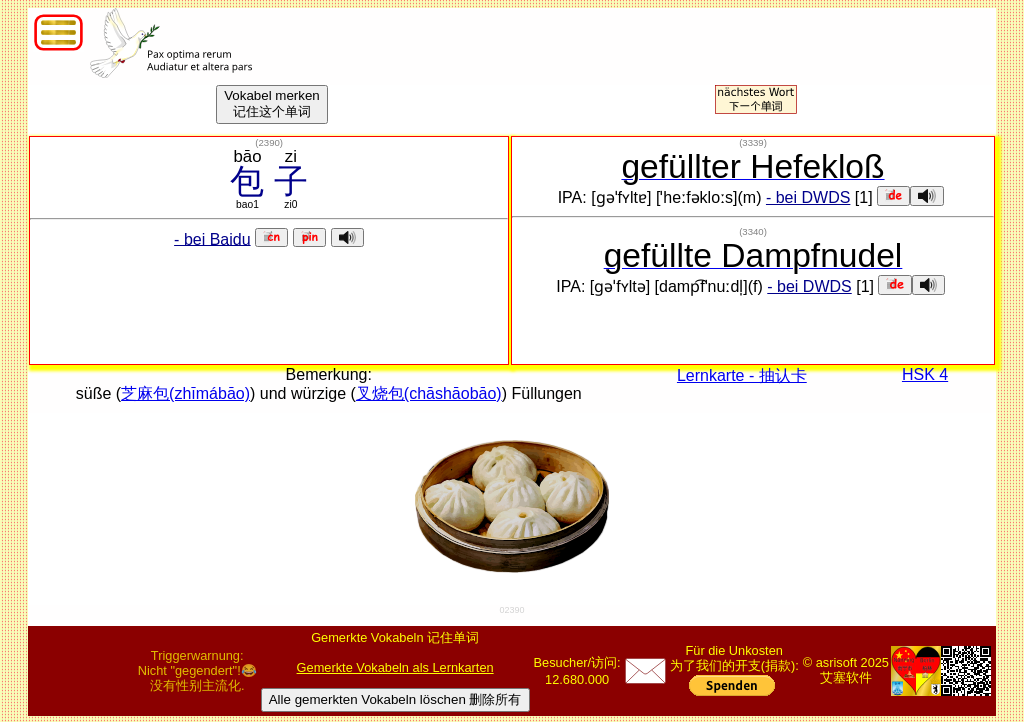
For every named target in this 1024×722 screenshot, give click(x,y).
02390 (511, 610)
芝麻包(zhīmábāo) (185, 393)
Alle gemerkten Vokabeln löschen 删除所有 (395, 699)
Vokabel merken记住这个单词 (272, 103)
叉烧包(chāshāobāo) (429, 393)
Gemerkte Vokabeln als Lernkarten (395, 667)
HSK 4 (925, 374)
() (269, 142)
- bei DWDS (808, 197)
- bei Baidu (212, 238)
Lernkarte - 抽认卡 (742, 375)
